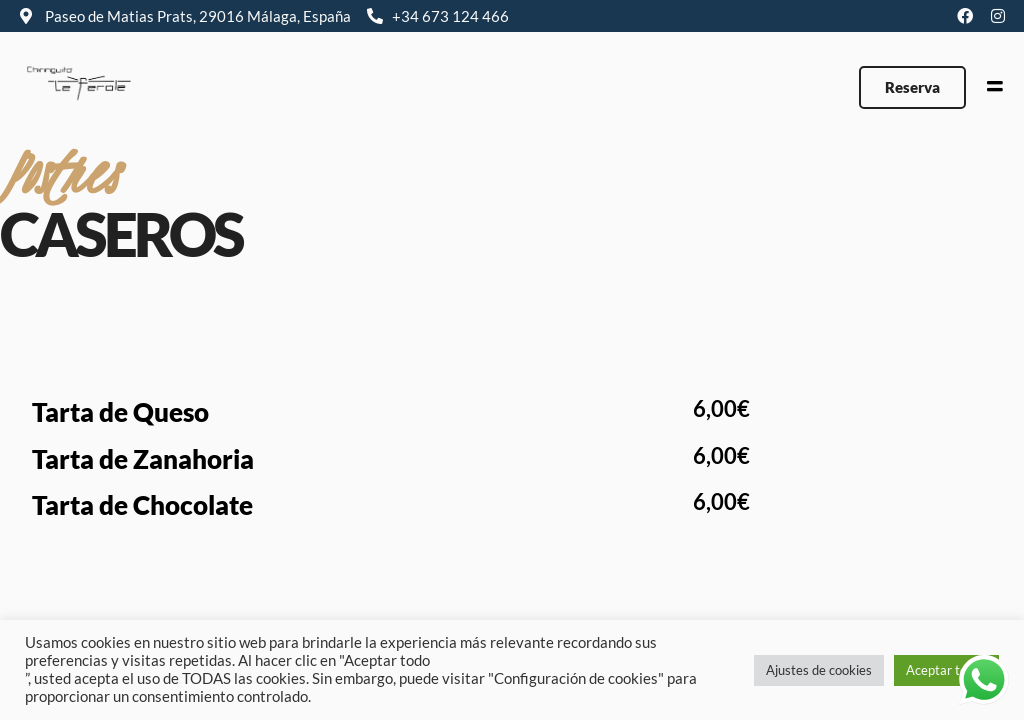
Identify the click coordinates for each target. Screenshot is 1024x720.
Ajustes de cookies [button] (819, 670)
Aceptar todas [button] (946, 670)
